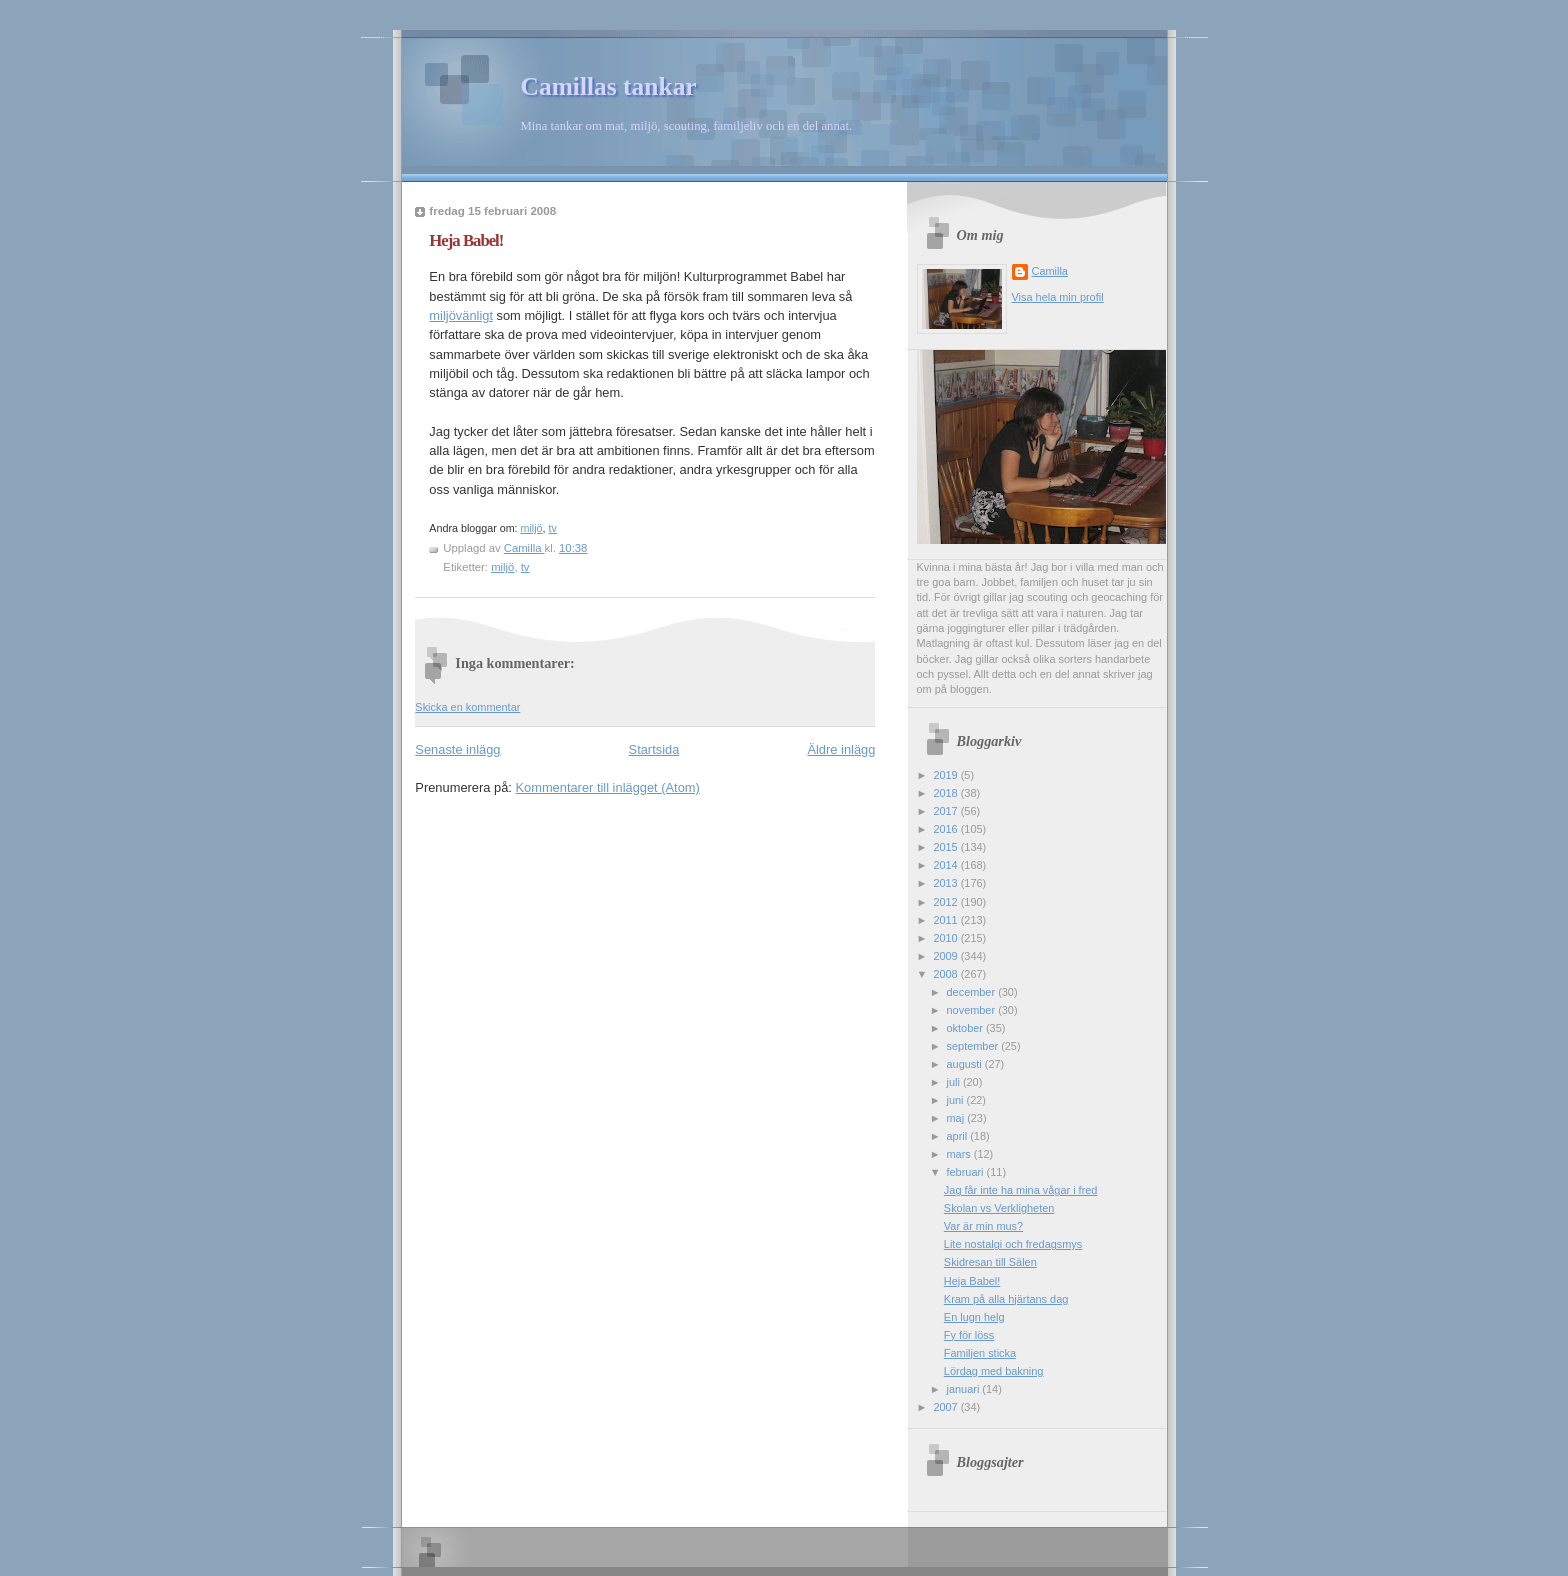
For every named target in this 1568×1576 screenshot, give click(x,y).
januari (965, 1389)
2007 (946, 1407)
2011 (946, 920)
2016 (946, 829)
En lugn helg (974, 1317)
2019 (946, 775)
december (973, 992)
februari (967, 1172)
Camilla (1050, 271)
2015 (946, 847)
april (959, 1136)
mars (960, 1154)
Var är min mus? (983, 1226)
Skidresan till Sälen (990, 1262)
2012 (946, 902)
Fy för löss (969, 1335)
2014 (946, 865)
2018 (946, 793)
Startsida (654, 749)
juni (957, 1100)
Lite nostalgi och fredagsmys (1013, 1244)
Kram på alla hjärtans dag (1006, 1299)
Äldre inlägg (841, 749)
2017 (946, 811)
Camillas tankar (609, 86)
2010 (946, 938)
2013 (946, 883)
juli (955, 1082)
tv (553, 528)
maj (957, 1118)
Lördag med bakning (994, 1371)
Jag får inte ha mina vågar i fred (1021, 1190)
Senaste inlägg (457, 749)
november (973, 1010)
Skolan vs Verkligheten (999, 1208)
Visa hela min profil (1058, 297)
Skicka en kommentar (467, 707)
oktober (966, 1028)
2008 (946, 974)
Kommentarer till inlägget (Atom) (607, 787)
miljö (532, 528)
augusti (966, 1064)
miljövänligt (461, 315)
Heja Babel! (972, 1281)
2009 (946, 956)
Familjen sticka (980, 1353)
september (974, 1046)
